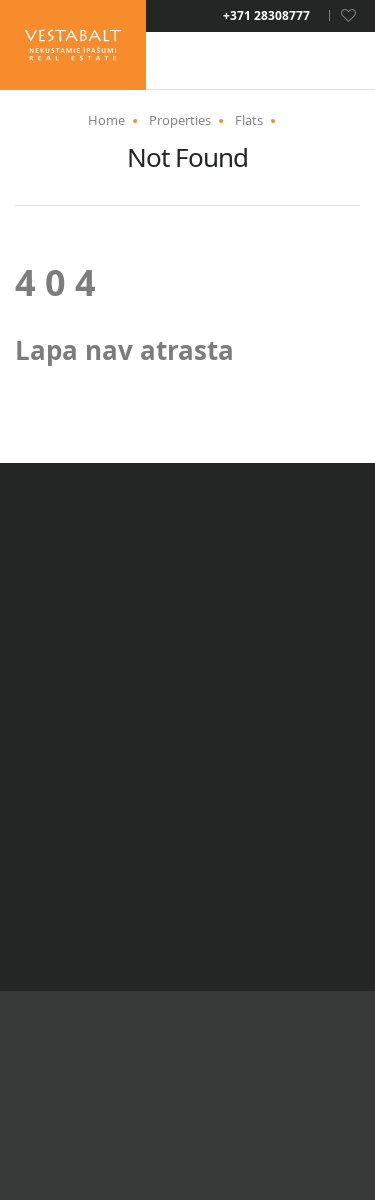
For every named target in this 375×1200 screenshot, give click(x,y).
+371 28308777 (266, 16)
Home (106, 120)
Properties (180, 120)
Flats (249, 120)
